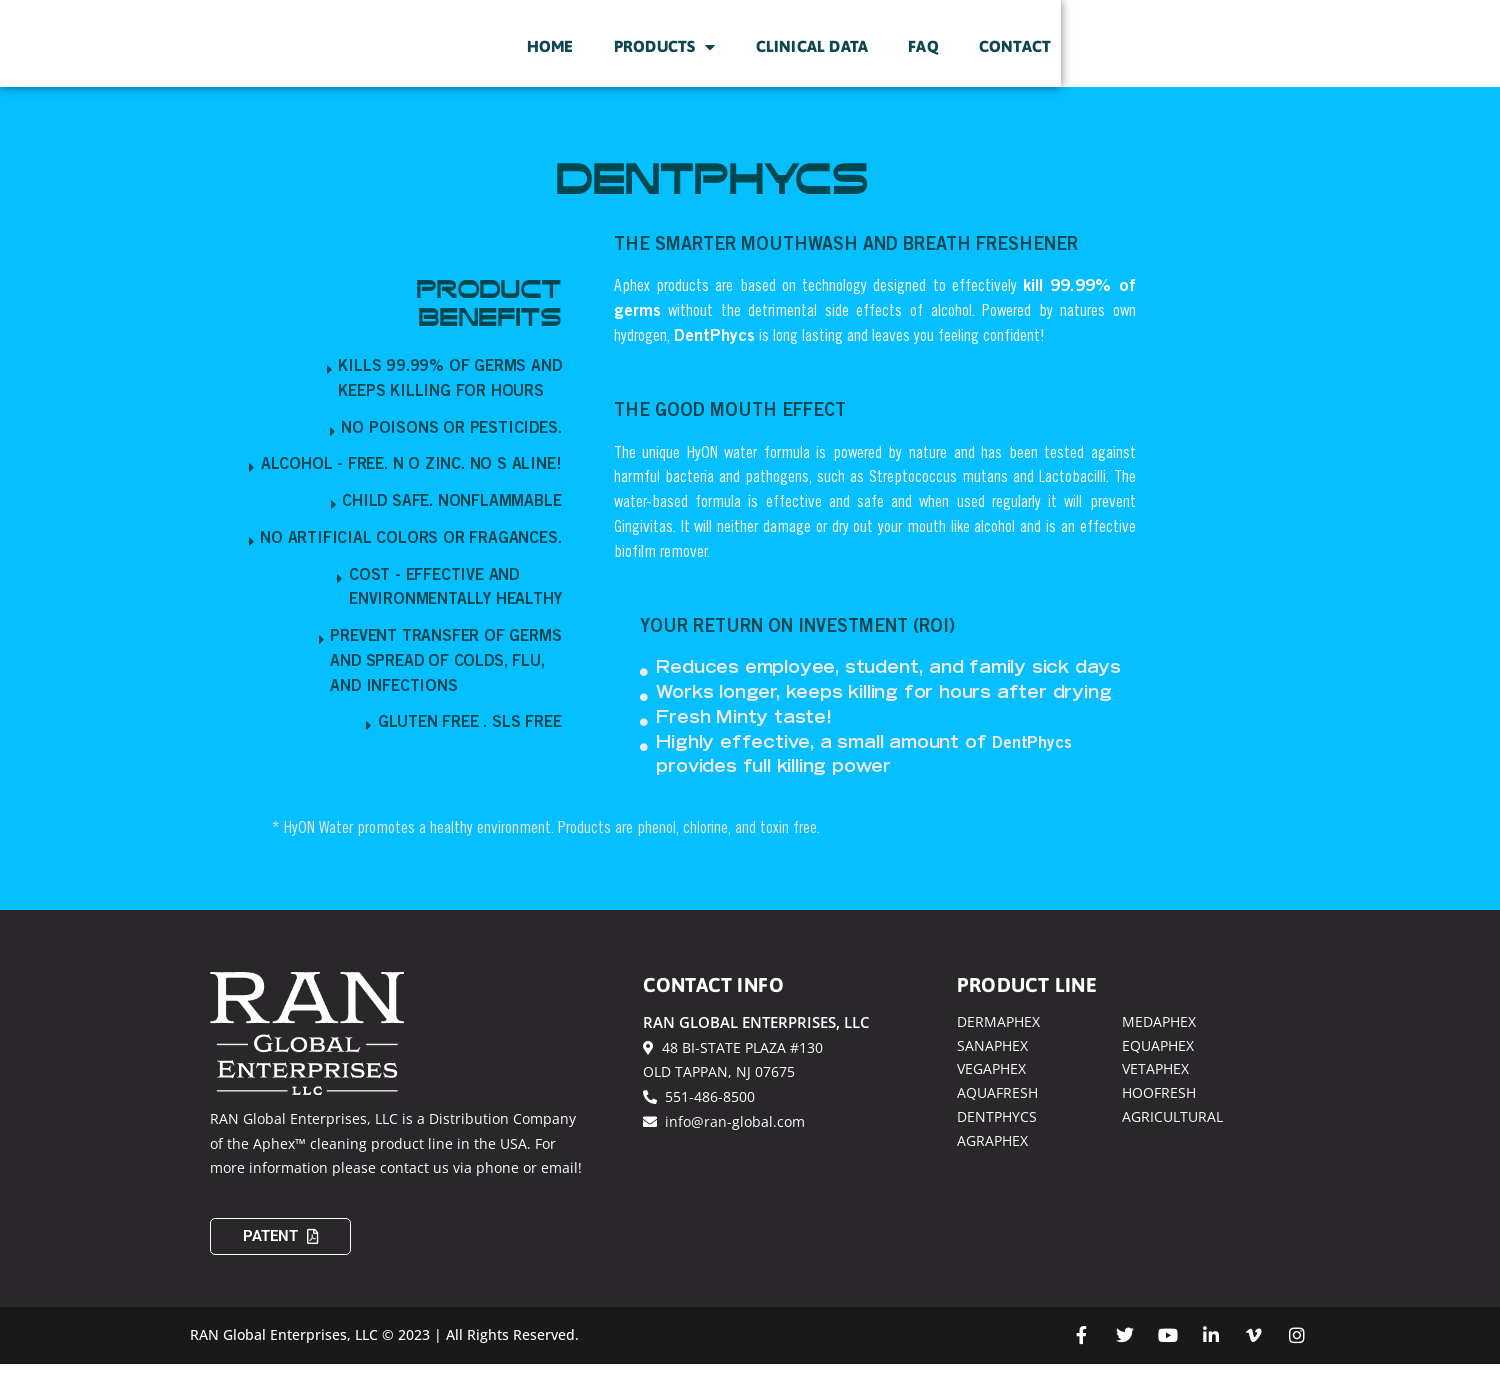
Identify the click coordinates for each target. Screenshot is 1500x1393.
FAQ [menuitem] (1182, 61)
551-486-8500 (699, 1126)
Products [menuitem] (924, 61)
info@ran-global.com (724, 1150)
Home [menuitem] (809, 61)
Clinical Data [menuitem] (1070, 61)
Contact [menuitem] (1274, 61)
